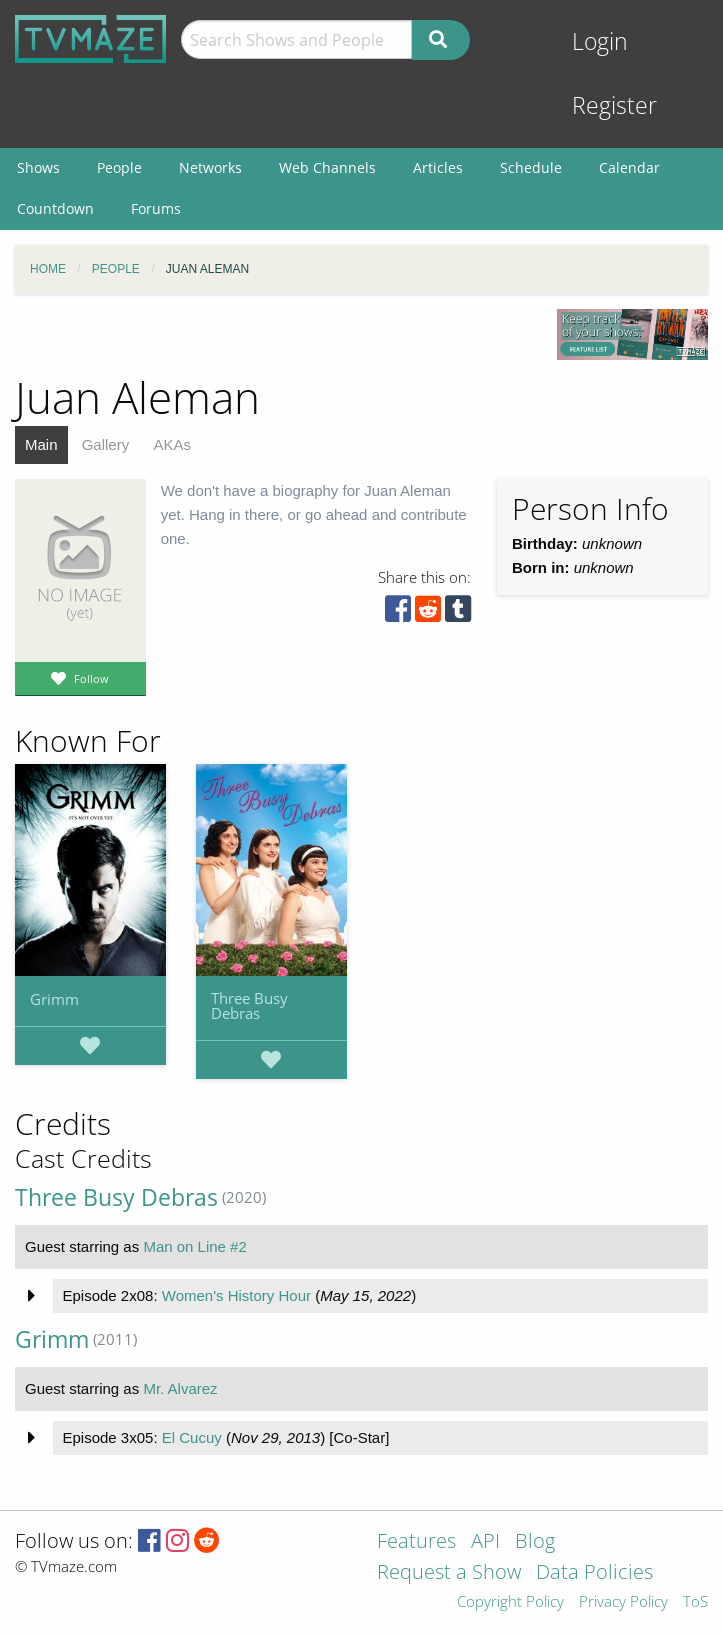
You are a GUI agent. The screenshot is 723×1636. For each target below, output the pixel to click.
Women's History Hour (236, 1295)
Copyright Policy (510, 1602)
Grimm (54, 999)
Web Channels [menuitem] (327, 167)
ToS (695, 1602)
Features (416, 1542)
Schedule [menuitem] (531, 167)
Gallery (106, 444)
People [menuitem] (119, 167)
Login (600, 41)
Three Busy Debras (249, 1005)
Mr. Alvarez (180, 1388)
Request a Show (449, 1573)
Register (614, 105)
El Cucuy (192, 1437)
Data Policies (594, 1573)
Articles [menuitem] (438, 167)
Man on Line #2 (194, 1246)
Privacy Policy (623, 1602)
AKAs (172, 444)
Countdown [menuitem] (55, 208)
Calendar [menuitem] (629, 167)
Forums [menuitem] (156, 208)
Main (41, 444)
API (485, 1542)
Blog (535, 1542)
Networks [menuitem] (210, 167)
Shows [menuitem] (38, 167)
